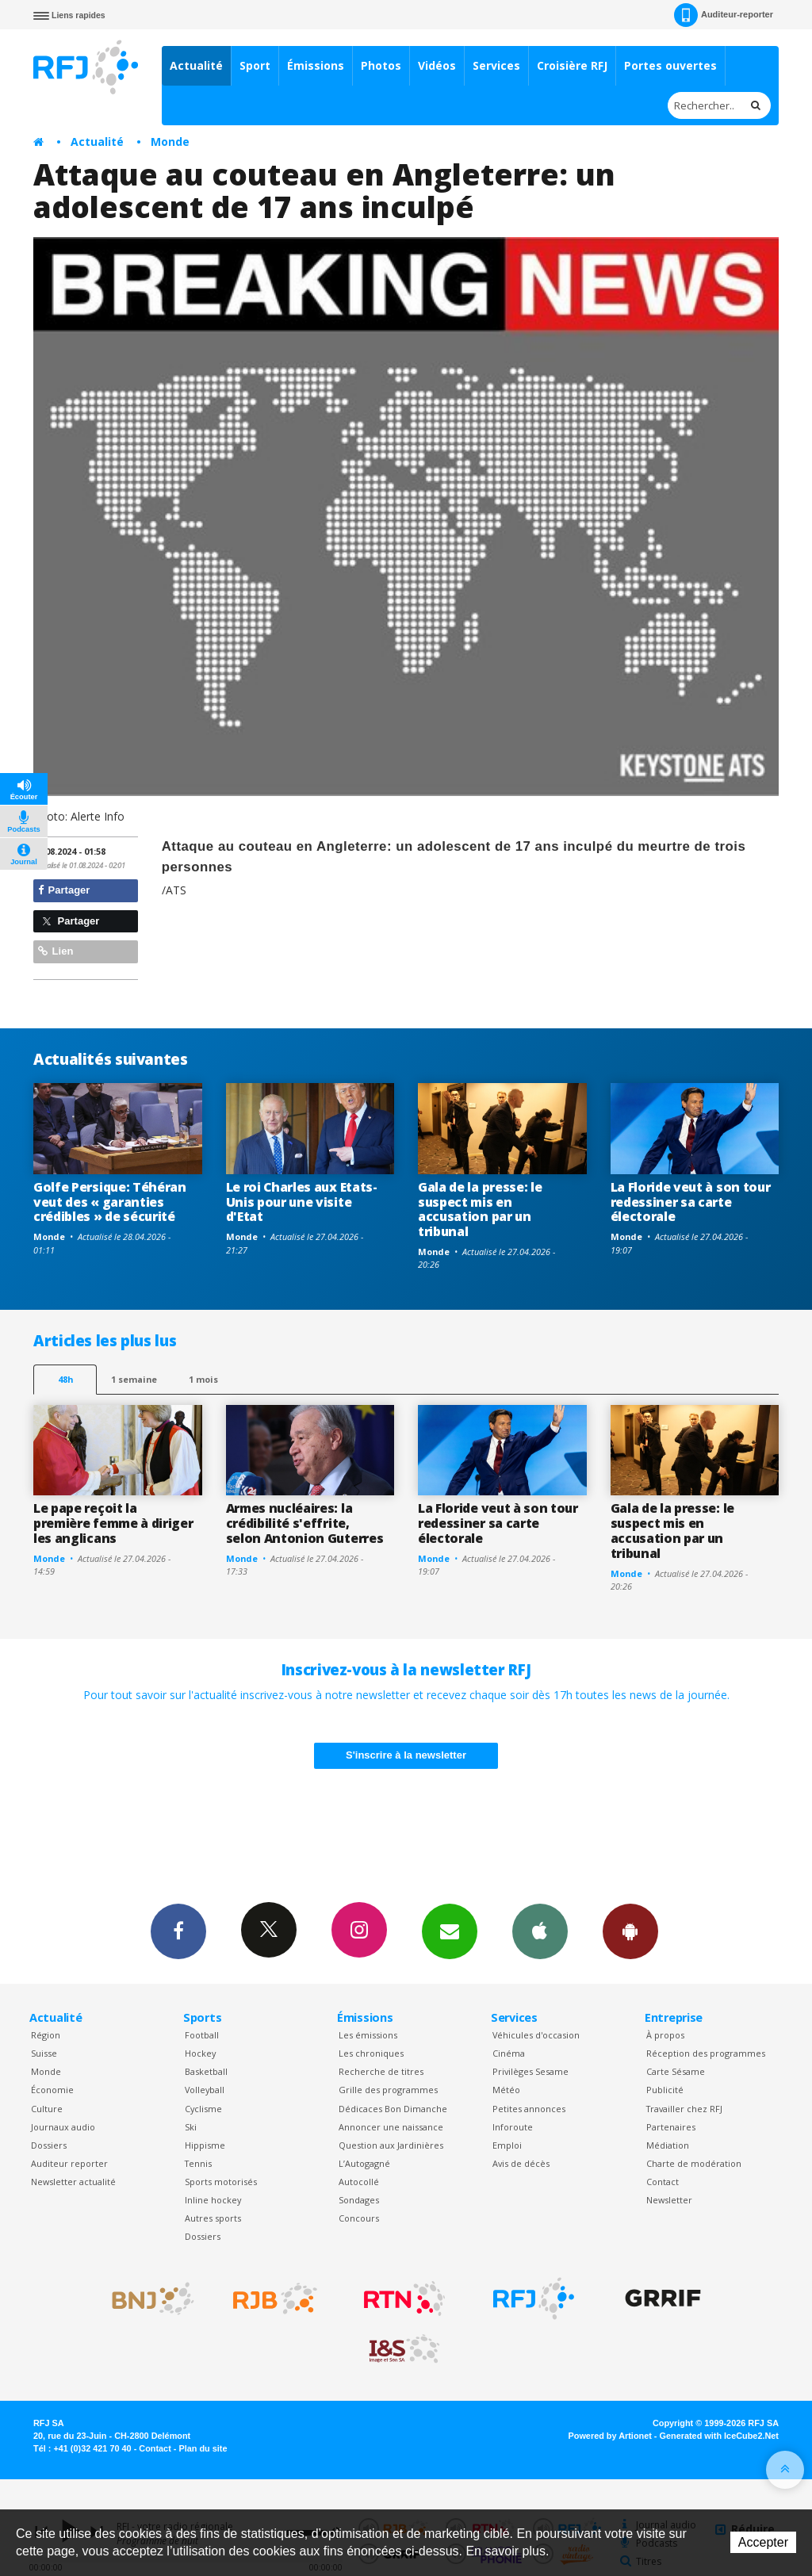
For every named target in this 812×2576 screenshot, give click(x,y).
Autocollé (359, 2181)
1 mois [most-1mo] (203, 1379)
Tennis (198, 2163)
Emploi (507, 2145)
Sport (254, 65)
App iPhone (540, 1931)
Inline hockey (213, 2200)
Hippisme (205, 2145)
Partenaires (670, 2127)
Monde (170, 141)
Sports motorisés (221, 2181)
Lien (55, 951)
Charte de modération (693, 2163)
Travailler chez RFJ (684, 2108)
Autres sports (213, 2218)
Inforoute (512, 2127)
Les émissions (368, 2035)
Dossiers (49, 2145)
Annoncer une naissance (391, 2127)
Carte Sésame (675, 2071)
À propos (665, 2035)
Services (496, 65)
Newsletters (449, 1931)
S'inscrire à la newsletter (406, 1755)
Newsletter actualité (73, 2181)
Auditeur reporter (69, 2163)
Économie (52, 2089)
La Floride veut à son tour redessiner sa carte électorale (691, 1202)
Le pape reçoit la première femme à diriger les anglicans (113, 1523)
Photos (381, 65)
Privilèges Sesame (530, 2071)
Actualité (196, 65)
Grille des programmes (388, 2089)
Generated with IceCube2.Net (719, 2435)
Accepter (763, 2542)
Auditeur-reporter (723, 15)
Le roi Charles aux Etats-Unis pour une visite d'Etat (301, 1202)
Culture (47, 2108)
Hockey (200, 2053)
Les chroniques (371, 2053)
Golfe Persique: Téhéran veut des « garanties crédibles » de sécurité (109, 1202)
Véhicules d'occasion (536, 2035)
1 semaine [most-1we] (134, 1379)
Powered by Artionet (610, 2435)
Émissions (315, 65)
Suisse (44, 2053)
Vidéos (437, 65)
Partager (64, 890)
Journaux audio (63, 2127)
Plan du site (202, 2448)
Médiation (667, 2145)
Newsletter (669, 2200)
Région (45, 2035)
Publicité (665, 2089)
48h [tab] (65, 1379)
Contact (662, 2181)
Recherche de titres (381, 2071)
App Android (630, 1931)
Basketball (206, 2071)
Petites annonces (528, 2108)
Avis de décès (521, 2163)
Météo (506, 2089)
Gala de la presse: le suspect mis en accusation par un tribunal (480, 1209)
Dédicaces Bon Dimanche (393, 2108)
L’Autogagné (364, 2163)
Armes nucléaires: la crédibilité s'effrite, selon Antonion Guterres (305, 1523)
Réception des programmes (705, 2053)
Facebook (178, 1931)
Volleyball (204, 2089)
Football (202, 2035)
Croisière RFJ (572, 65)
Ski (191, 2127)
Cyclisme (203, 2108)
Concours (359, 2218)
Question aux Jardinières (391, 2145)
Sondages (359, 2200)
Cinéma (508, 2053)
